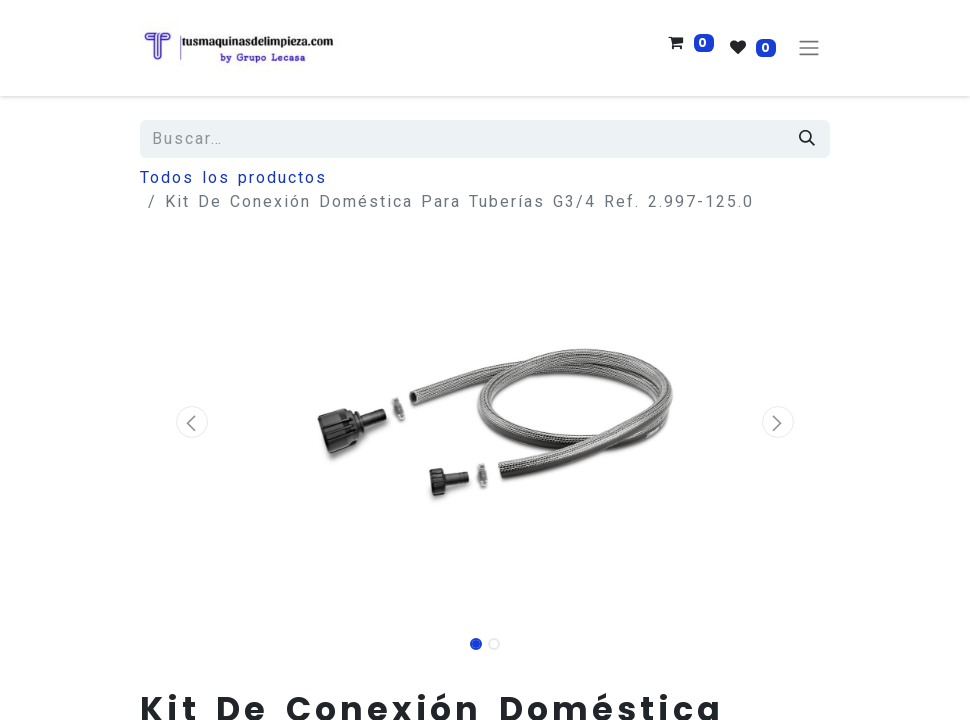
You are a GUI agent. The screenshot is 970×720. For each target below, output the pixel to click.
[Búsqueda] (808, 139)
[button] (192, 422)
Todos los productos (233, 177)
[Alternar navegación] (809, 48)
